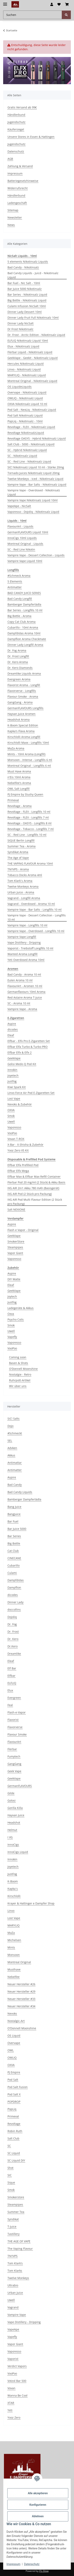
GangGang (14, 1764)
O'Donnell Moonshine (23, 1369)
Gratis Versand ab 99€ (22, 107)
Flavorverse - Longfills (21, 691)
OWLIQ (12, 2057)
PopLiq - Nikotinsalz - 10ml (25, 421)
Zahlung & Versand (20, 166)
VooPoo (12, 1133)
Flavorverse (14, 1727)
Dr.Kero (12, 1646)
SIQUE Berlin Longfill (21, 840)
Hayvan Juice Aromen (21, 714)
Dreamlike (14, 1653)
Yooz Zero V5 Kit (18, 1150)
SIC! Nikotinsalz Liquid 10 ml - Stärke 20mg (35, 467)
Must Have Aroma (19, 771)
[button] (51, 4)
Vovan (11, 2388)
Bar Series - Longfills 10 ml (24, 610)
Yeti (9, 2410)
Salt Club (13, 2138)
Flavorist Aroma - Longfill (23, 685)
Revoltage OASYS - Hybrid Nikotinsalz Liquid (36, 438)
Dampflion (14, 1587)
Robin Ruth (14, 2131)
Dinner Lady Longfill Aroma (25, 645)
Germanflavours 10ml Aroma (26, 992)
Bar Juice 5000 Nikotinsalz (24, 289)
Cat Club (13, 1551)
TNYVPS (12, 2256)
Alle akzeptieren (38, 2493)
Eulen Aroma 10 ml (20, 980)
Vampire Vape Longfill (21, 937)
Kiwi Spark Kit (16, 1087)
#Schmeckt (14, 1433)
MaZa (11, 1933)
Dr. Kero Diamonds (20, 668)
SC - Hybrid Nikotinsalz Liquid (27, 450)
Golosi (11, 1800)
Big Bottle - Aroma (19, 616)
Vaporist (12, 2359)
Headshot (13, 1822)
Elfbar (11, 1675)
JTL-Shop (44, 2571)
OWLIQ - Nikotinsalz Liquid (25, 398)
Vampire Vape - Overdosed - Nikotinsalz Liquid (33, 492)
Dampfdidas (15, 1580)
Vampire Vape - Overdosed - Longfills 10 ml (35, 931)
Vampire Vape (16, 2315)
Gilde (10, 1793)
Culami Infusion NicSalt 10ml (26, 306)
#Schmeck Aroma (18, 575)
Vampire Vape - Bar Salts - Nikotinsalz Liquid (36, 484)
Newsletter (14, 217)
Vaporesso (14, 1127)
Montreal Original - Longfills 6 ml (29, 765)
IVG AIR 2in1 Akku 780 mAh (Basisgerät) (33, 1188)
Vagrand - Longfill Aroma (23, 898)
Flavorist (13, 1720)
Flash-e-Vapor (16, 1712)
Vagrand (13, 2307)
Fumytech (13, 1756)
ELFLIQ (11, 1683)
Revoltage (13, 2124)
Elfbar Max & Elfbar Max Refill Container (34, 1176)
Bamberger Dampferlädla (24, 604)
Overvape (13, 2043)
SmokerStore (15, 1241)
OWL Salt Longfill (18, 789)
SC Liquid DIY (16, 2160)
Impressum (13, 2564)
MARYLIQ (13, 1925)
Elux (10, 1690)
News (11, 225)
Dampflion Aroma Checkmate (26, 639)
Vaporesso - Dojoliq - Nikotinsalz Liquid (33, 512)
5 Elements (14, 581)
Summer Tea (15, 2212)
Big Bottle (13, 1543)
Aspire (11, 1024)
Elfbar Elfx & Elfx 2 (19, 1052)
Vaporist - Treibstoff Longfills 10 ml (30, 948)
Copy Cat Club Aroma (21, 622)
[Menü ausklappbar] (5, 2)
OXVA (11, 1110)
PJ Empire (13, 2072)
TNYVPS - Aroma (18, 869)
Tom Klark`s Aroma (19, 881)
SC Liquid (13, 2153)
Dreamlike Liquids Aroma (24, 673)
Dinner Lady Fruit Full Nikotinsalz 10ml (33, 317)
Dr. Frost (13, 1631)
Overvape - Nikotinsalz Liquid (26, 392)
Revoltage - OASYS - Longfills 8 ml (29, 823)
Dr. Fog (12, 1624)
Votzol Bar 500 (16, 2381)
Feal (10, 1705)
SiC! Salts (13, 1418)
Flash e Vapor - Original (22, 1230)
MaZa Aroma (15, 748)
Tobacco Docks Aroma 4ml (24, 875)
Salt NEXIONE (16, 1209)
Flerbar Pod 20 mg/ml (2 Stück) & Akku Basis (36, 1182)
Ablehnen (38, 2516)
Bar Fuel (12, 1521)
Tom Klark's (15, 2263)
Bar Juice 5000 (16, 1529)
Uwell (11, 1121)
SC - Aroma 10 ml (18, 1003)
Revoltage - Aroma (19, 806)
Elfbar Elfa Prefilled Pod (22, 1165)
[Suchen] (66, 15)
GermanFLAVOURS (19, 1786)
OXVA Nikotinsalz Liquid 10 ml (27, 404)
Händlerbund (16, 115)
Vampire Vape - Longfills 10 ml (27, 925)
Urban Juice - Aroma (20, 892)
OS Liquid (13, 2035)
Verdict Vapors (17, 2366)
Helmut (12, 1830)
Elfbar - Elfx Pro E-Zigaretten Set (28, 1041)
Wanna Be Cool (17, 2395)
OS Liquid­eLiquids (19, 387)
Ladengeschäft (17, 203)
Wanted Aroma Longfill (22, 954)
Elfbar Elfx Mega (18, 1171)
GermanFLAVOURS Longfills (25, 708)
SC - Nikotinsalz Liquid (22, 456)
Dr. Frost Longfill (18, 656)
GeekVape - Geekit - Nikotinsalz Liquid (32, 358)
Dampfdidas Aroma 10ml (23, 633)
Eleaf (10, 1035)
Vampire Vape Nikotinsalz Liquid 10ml (32, 500)
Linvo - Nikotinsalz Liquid (24, 369)
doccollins (14, 1609)
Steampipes (15, 1247)
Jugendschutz (16, 122)
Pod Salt (12, 2079)
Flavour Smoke (17, 1734)
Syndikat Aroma (17, 852)
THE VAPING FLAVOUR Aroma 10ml (30, 863)
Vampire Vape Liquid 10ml (24, 561)
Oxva (10, 1314)
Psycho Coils (15, 1319)
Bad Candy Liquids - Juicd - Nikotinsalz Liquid (32, 275)
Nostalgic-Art (16, 2021)
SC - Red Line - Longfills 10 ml (26, 835)
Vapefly (12, 1337)
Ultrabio (12, 2285)
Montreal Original (19, 1962)
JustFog (12, 1874)
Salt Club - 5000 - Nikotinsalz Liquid (30, 444)
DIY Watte (13, 1279)
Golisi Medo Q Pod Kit (21, 1064)
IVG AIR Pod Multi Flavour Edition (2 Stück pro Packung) (34, 1202)
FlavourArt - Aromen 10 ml (24, 986)
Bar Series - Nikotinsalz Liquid (27, 294)
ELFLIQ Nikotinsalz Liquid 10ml (27, 340)
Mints (11, 1947)
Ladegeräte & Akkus (20, 1308)
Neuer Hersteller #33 (21, 1999)
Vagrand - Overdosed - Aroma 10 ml (31, 904)
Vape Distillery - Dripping (24, 942)
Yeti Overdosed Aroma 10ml (25, 960)
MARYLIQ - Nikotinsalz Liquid (26, 375)
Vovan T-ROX (15, 1139)
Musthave (14, 1969)
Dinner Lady (15, 1602)
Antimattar (14, 1462)
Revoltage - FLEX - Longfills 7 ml (28, 817)
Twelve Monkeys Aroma (22, 886)
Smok (11, 1116)
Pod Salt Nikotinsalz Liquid (25, 415)
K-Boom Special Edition (22, 725)
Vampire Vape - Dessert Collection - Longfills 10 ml (36, 917)
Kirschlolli (14, 1896)
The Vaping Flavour (20, 2248)
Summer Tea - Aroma (21, 846)
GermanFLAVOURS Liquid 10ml (27, 532)
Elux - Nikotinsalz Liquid (23, 346)
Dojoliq (12, 1617)
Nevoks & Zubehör (19, 1104)
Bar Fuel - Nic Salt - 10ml (23, 283)
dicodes (12, 1029)
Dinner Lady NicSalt (20, 323)
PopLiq (11, 2109)
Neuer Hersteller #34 (21, 2006)
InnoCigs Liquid (17, 1852)
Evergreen (14, 1698)
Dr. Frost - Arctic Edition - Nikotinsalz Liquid (36, 335)
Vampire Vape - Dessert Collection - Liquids (36, 555)
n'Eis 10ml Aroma (18, 777)
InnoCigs (13, 1844)
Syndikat (13, 2219)
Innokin (12, 1070)
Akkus (11, 1455)
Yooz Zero (13, 2417)
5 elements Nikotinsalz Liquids (27, 261)
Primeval (13, 800)
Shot (10, 2168)
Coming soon (17, 1357)
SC (9, 2146)
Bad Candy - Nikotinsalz (23, 267)
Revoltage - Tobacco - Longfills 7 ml (30, 829)
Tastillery (13, 2234)
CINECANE (14, 1558)
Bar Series (14, 1536)
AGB (10, 159)
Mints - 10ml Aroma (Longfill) (26, 754)
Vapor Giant (15, 1253)
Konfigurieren (37, 2504)
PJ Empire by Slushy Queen (25, 794)
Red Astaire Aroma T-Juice (24, 997)
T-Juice (11, 2226)
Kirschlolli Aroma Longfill (23, 737)
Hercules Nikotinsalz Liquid (25, 363)
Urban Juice (15, 2292)
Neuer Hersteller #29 (21, 1991)
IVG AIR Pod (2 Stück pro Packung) (29, 1194)
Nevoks (12, 2013)
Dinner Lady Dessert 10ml (24, 312)
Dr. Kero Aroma (17, 662)
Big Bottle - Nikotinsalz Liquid (26, 300)
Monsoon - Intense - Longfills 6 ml (29, 760)
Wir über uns (17, 1386)
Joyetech (13, 1075)
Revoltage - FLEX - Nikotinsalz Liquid (31, 427)
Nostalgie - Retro (20, 1374)
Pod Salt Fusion (17, 2087)
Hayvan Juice (15, 1815)
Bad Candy (14, 1485)
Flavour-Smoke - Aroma (22, 696)
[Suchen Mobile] (32, 15)
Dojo (10, 1426)
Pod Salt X (14, 2094)
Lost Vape (13, 1098)
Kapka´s (12, 1889)
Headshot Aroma (18, 719)
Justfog (12, 1081)
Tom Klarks (14, 2270)
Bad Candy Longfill (19, 599)
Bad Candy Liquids (19, 1492)
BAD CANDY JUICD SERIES (24, 593)
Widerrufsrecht (17, 188)
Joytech (12, 1296)
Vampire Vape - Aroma (22, 1009)
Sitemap (12, 210)
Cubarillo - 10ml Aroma (22, 627)
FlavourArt (14, 1742)
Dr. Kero (12, 1639)
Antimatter (14, 587)
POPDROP (13, 2102)
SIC (9, 2175)
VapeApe (13, 2329)
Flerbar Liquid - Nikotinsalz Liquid (29, 352)
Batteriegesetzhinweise (22, 181)
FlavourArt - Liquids (20, 526)
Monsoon (13, 1955)
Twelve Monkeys (18, 2278)
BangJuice (14, 1514)
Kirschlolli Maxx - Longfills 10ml (28, 742)
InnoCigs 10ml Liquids (22, 538)
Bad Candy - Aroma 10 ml (24, 974)
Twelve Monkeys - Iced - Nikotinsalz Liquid (35, 479)
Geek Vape (14, 1771)
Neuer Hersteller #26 (21, 1984)
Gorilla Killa (15, 1808)
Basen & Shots (18, 1363)
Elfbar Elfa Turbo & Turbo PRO (27, 1047)
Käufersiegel (15, 129)
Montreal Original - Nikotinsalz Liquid (32, 381)
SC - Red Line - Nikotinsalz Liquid (29, 461)
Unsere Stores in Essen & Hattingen (30, 137)
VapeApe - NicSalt (19, 506)
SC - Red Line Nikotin (21, 549)
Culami (12, 1573)
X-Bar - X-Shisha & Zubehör (25, 1144)
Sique (11, 2182)
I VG (10, 1837)
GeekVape (14, 1058)
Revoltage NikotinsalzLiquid (25, 433)
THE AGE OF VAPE (18, 2241)
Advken (12, 1448)
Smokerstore (15, 2197)
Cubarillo (13, 1565)
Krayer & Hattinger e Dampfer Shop (30, 1903)
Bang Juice (14, 1507)
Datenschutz (31, 2564)
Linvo (10, 1911)
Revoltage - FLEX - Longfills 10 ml (28, 812)
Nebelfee (13, 1977)
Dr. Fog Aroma (16, 650)
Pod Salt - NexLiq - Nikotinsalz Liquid (31, 410)
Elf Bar (11, 1668)
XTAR (10, 2403)
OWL (10, 2050)
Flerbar (12, 1749)
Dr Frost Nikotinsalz (20, 329)
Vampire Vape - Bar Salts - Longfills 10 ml (34, 909)
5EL (9, 1440)
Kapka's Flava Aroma (21, 731)
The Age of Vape (18, 858)
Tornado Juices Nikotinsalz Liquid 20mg (33, 473)
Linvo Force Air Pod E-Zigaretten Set (30, 1093)
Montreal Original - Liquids (25, 544)
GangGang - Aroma (20, 702)
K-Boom (12, 1881)
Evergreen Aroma (18, 679)
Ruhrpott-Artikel (19, 1380)
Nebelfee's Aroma (19, 783)
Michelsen (14, 1940)
